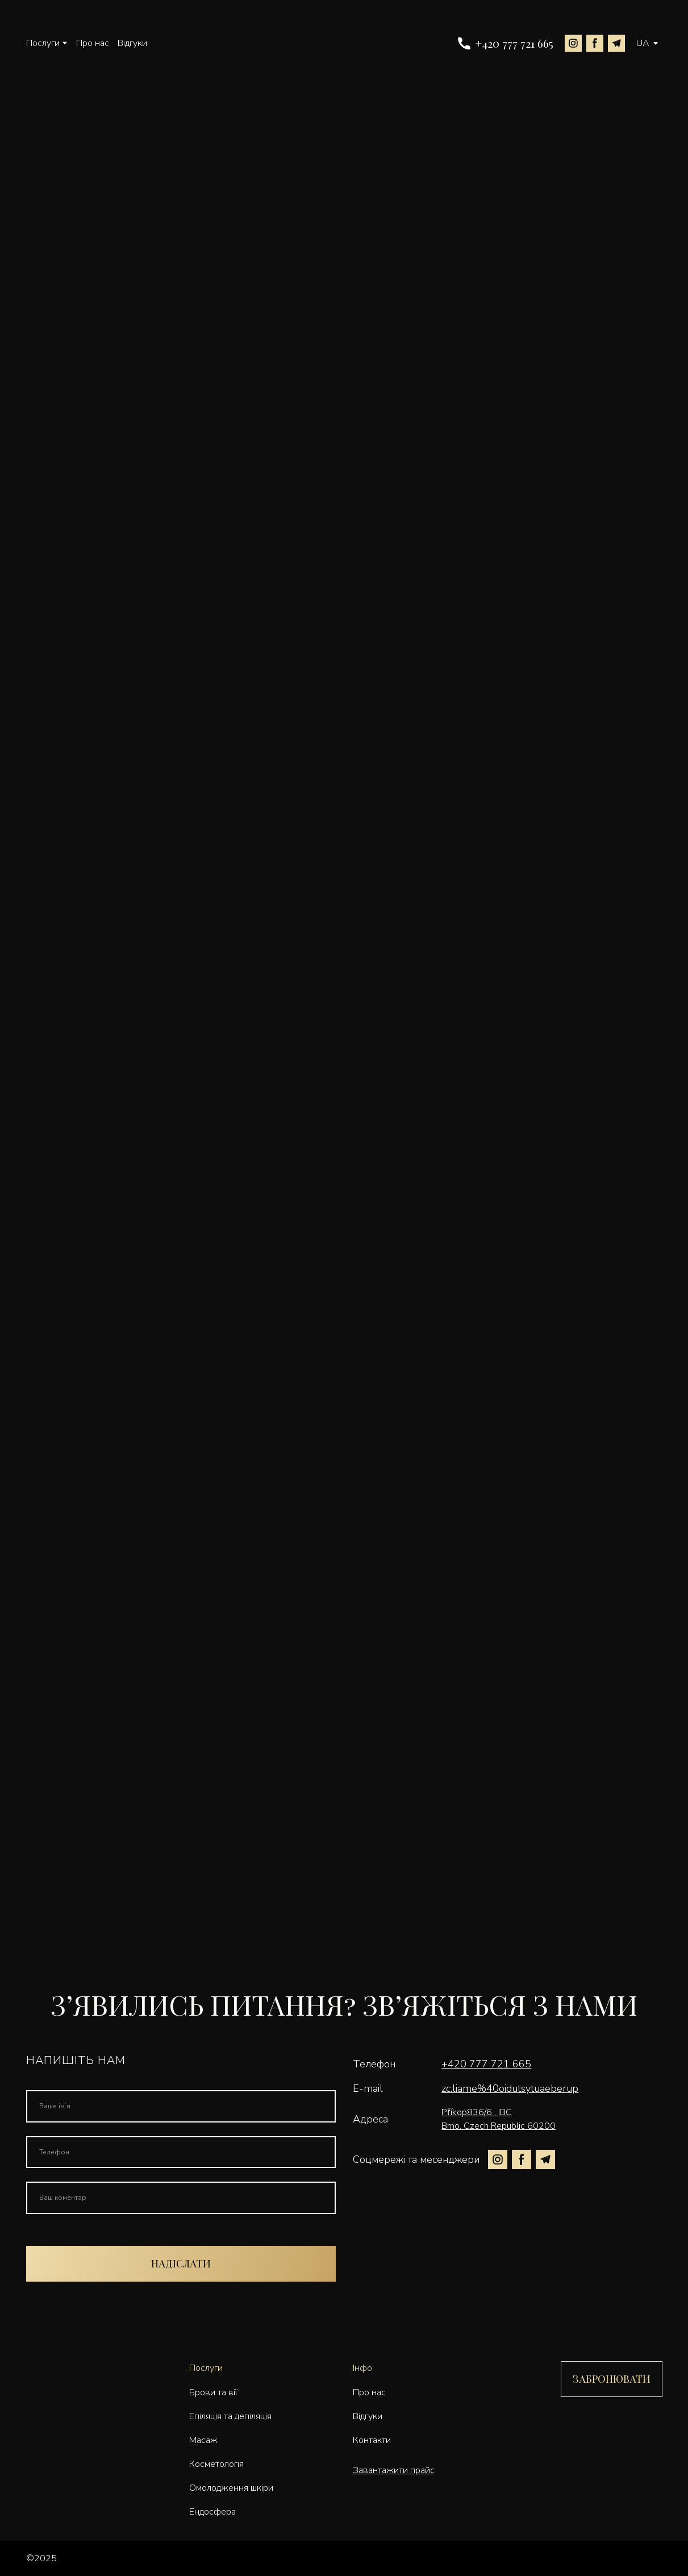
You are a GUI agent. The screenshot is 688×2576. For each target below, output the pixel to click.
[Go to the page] (351, 43)
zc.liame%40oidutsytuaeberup (509, 2088)
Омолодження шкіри (231, 2488)
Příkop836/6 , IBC (476, 2112)
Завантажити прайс (394, 2470)
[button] (505, 44)
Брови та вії (213, 2392)
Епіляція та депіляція (230, 2416)
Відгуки (132, 43)
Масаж (203, 2440)
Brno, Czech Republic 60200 (498, 2126)
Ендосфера (212, 2512)
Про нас (92, 43)
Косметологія (216, 2464)
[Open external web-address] (641, 2558)
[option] (642, 43)
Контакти (372, 2440)
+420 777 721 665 (486, 2064)
